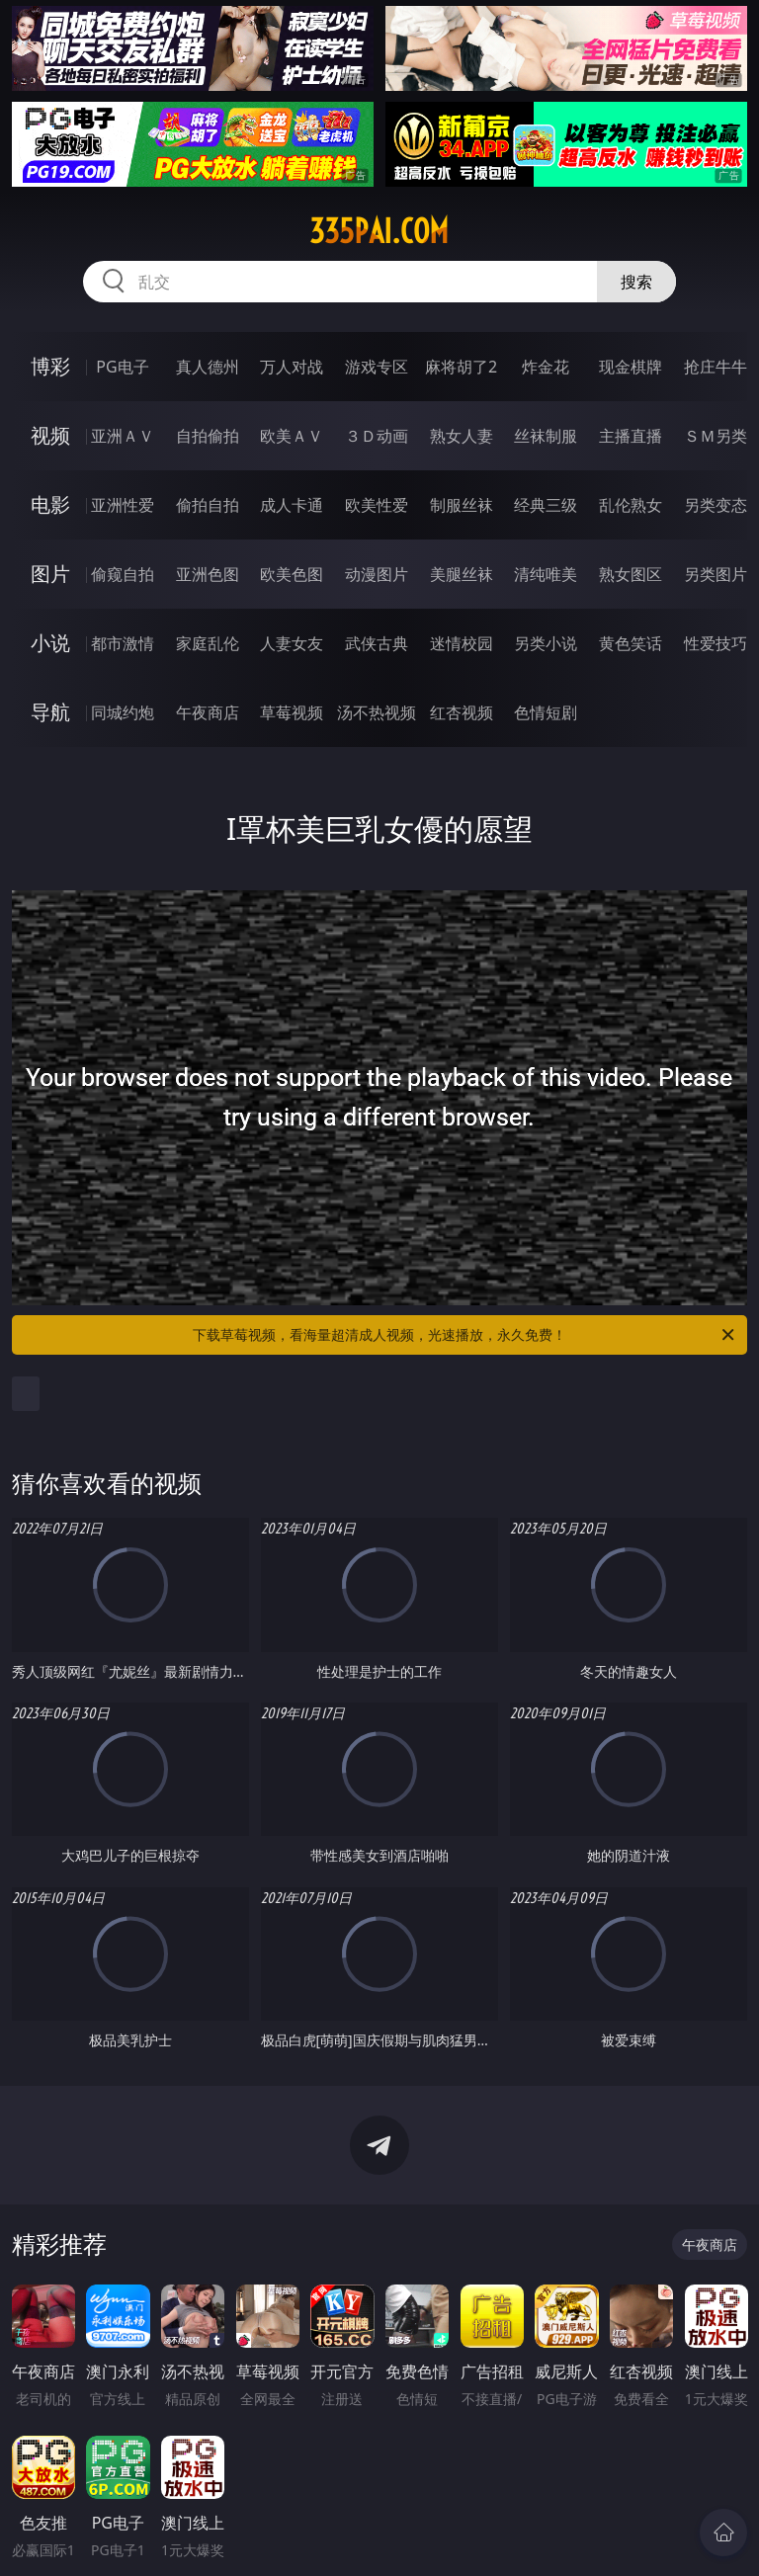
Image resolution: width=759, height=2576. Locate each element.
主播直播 (630, 436)
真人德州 (207, 366)
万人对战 (291, 366)
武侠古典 (376, 643)
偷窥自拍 (122, 574)
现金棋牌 (630, 366)
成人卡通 (291, 505)
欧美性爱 (376, 505)
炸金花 (545, 366)
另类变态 (715, 505)
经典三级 (545, 505)
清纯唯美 (545, 574)
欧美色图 (291, 574)
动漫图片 (376, 574)
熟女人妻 (461, 436)
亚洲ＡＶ (122, 436)
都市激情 (122, 643)
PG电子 (122, 366)
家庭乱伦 (207, 643)
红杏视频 (461, 712)
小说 (50, 642)
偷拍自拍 (207, 505)
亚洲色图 (207, 574)
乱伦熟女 (630, 505)
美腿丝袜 (461, 574)
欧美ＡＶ (291, 436)
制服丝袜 (461, 505)
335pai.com (379, 231)
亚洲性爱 (122, 505)
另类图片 (715, 574)
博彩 (50, 366)
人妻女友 (291, 643)
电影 (50, 504)
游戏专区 (376, 366)
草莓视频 (291, 712)
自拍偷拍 (207, 436)
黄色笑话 (630, 643)
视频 (50, 435)
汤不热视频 (376, 712)
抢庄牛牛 (715, 366)
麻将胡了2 (461, 366)
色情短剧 (545, 712)
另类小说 (545, 643)
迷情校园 (461, 643)
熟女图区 (630, 574)
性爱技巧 (715, 643)
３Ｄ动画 (376, 436)
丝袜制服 (545, 436)
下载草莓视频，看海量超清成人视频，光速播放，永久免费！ (465, 1335)
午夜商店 (207, 712)
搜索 (636, 281)
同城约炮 (122, 712)
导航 (50, 712)
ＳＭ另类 (715, 436)
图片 (50, 573)
